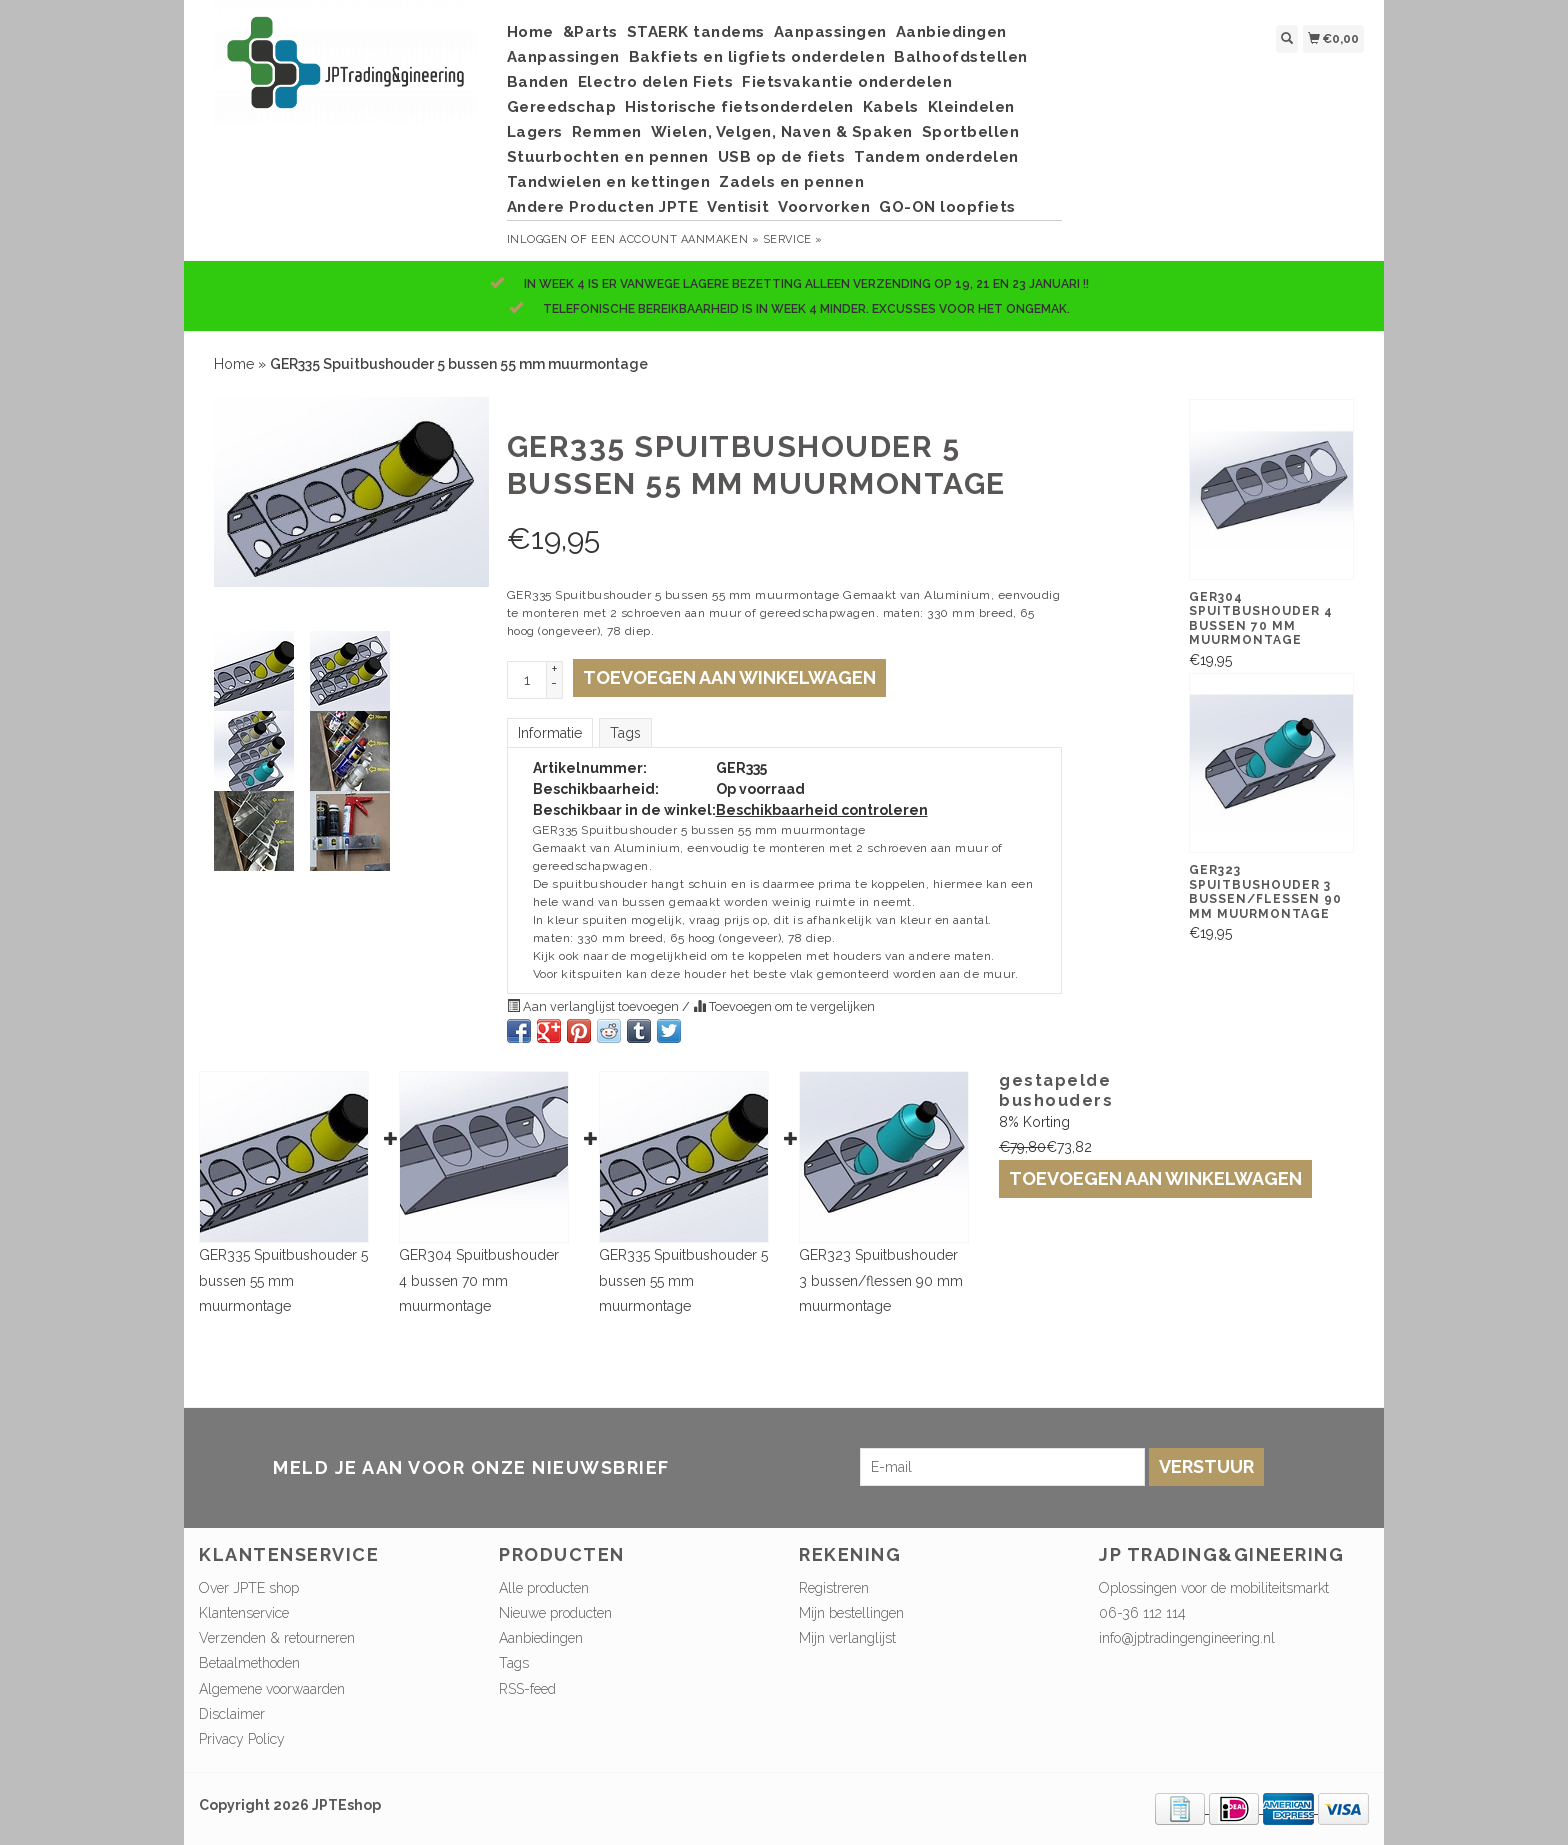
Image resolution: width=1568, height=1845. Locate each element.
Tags (625, 733)
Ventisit (738, 207)
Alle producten (544, 1588)
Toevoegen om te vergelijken (784, 1006)
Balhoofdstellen (961, 57)
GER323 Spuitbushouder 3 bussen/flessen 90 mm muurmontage (881, 1280)
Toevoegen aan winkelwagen (1155, 1178)
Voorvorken (824, 207)
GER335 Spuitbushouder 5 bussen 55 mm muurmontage (283, 1280)
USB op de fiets (782, 157)
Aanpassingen (830, 32)
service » (793, 239)
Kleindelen (971, 107)
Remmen (607, 132)
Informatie (550, 733)
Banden (538, 82)
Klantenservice (244, 1613)
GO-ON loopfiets (947, 207)
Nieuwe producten (555, 1613)
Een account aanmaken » (675, 239)
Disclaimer (232, 1714)
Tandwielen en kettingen (609, 182)
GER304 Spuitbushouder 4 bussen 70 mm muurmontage (479, 1280)
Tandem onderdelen (936, 157)
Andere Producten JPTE (603, 207)
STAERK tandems (696, 32)
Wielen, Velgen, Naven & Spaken (782, 132)
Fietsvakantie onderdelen (847, 82)
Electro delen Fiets (656, 82)
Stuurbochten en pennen (608, 157)
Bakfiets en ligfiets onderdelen (757, 57)
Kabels (891, 107)
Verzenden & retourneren (277, 1638)
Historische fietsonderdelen (739, 107)
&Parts (590, 32)
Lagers (535, 132)
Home (530, 32)
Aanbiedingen (951, 32)
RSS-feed (527, 1689)
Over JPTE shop (249, 1588)
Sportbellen (971, 132)
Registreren (834, 1588)
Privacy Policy (242, 1739)
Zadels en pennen (791, 182)
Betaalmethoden (249, 1663)
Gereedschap (562, 107)
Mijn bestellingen (851, 1613)
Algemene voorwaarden (272, 1689)
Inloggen (537, 239)
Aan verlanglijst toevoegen (594, 1006)
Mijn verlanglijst (847, 1638)
